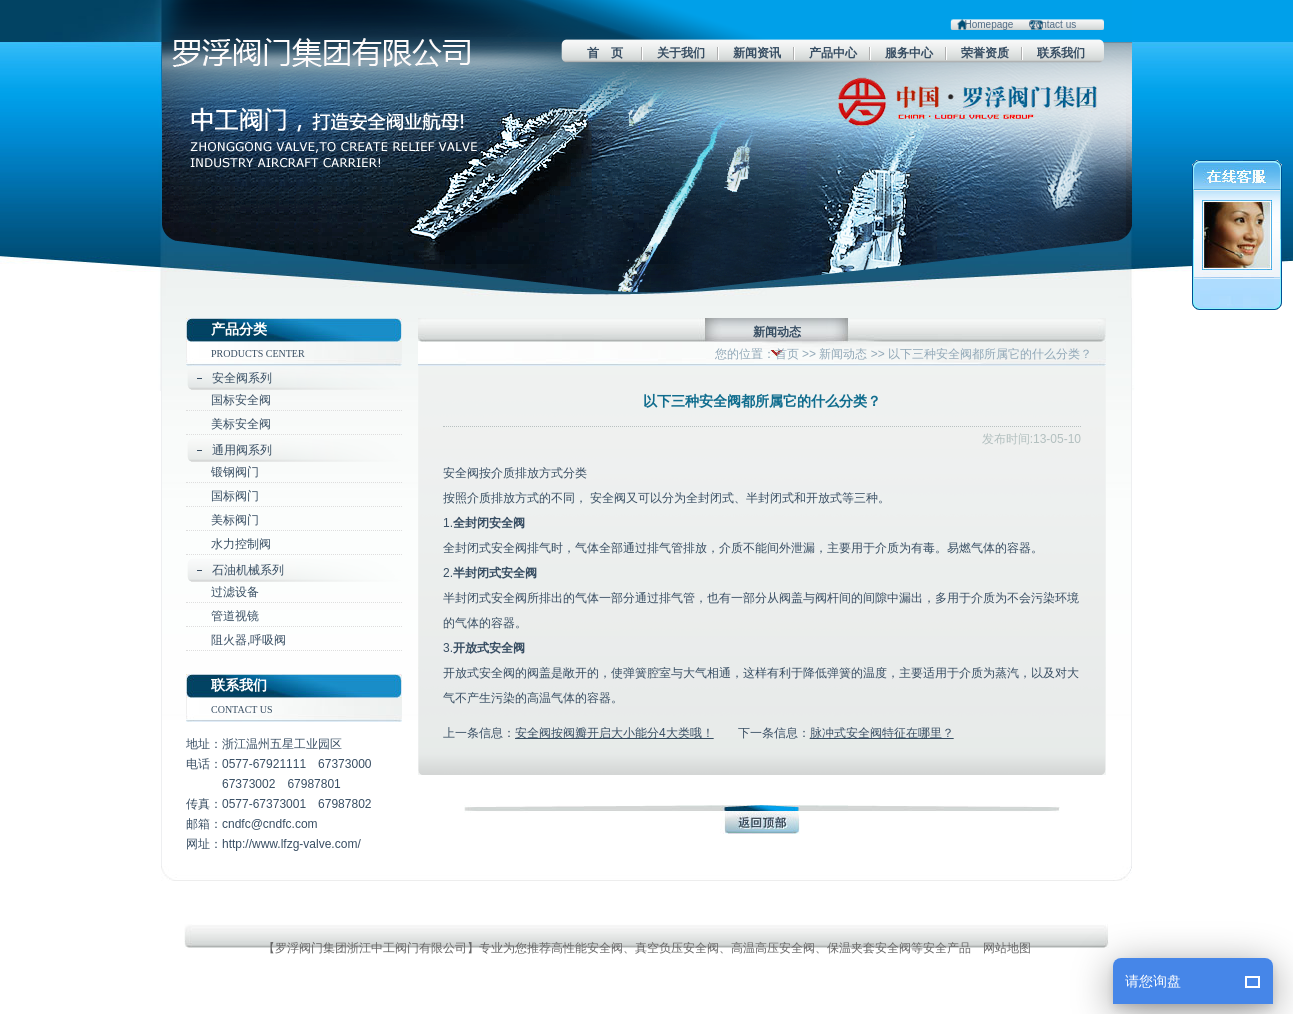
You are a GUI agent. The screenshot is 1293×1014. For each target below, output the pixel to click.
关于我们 (681, 53)
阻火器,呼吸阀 (248, 640)
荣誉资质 (985, 53)
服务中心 (909, 53)
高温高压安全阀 (773, 948)
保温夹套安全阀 (869, 948)
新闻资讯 (757, 53)
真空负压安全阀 (677, 948)
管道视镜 (235, 616)
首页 (787, 354)
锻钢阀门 (235, 472)
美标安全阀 (241, 424)
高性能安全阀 (587, 948)
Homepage (989, 24)
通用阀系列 (242, 450)
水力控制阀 (241, 544)
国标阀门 (235, 496)
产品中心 (833, 53)
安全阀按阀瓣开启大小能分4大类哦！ (614, 733)
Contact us (1052, 24)
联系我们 (1061, 53)
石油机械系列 (248, 570)
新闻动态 (843, 354)
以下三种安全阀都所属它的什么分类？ (990, 354)
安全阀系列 (242, 378)
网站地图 (1007, 948)
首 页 (605, 53)
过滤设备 (235, 592)
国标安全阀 (241, 400)
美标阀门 (235, 520)
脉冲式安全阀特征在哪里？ (882, 733)
